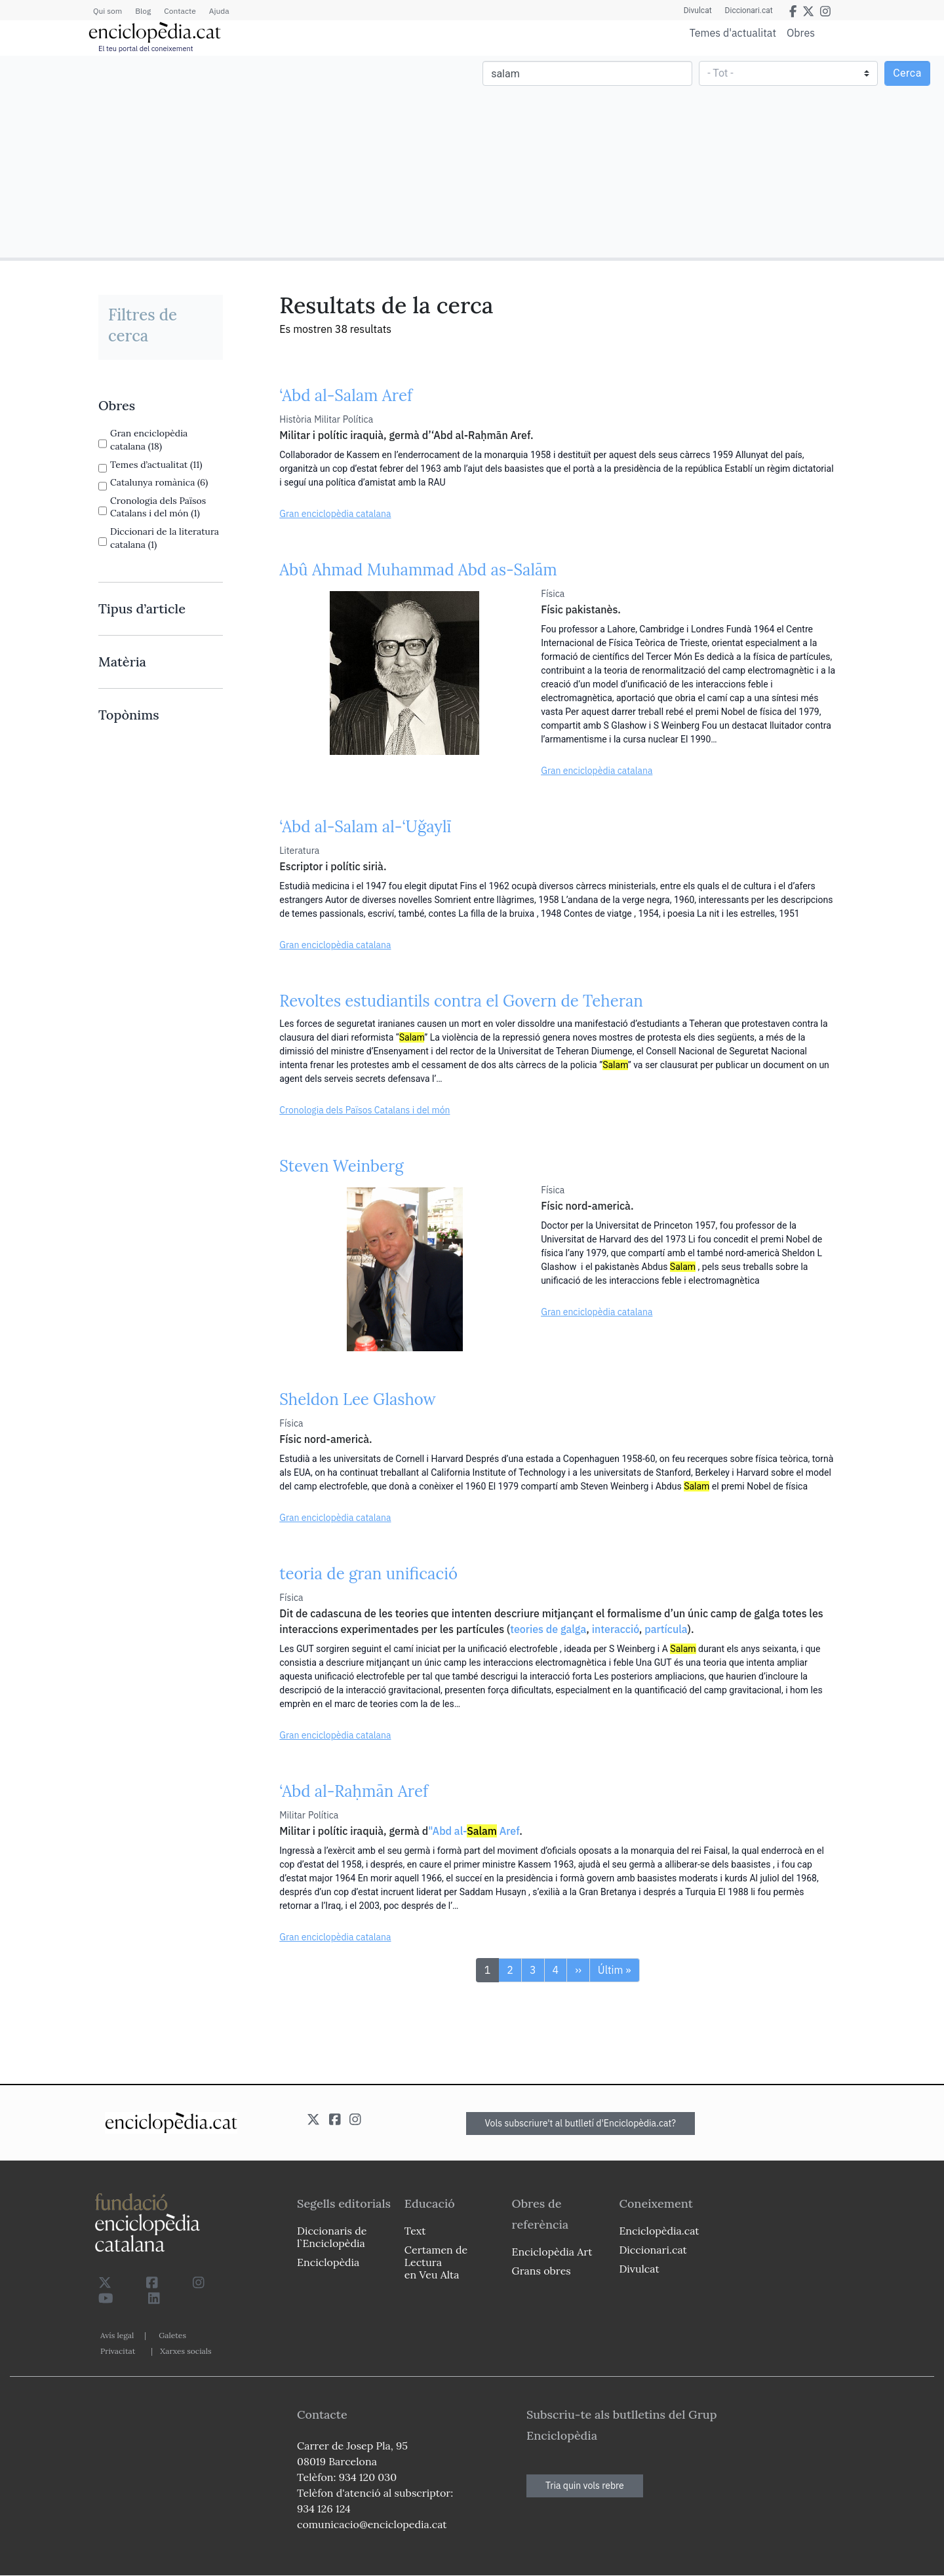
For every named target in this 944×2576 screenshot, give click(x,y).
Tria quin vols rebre (584, 2485)
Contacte (179, 11)
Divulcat (698, 10)
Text (415, 2230)
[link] (160, 405)
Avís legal (117, 2335)
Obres (801, 32)
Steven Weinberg (341, 1166)
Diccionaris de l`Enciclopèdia (331, 2237)
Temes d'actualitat (733, 33)
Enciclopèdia (328, 2262)
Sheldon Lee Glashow (357, 1399)
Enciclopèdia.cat (659, 2230)
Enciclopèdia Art (552, 2251)
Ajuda (219, 11)
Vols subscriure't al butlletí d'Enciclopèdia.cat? (581, 2123)
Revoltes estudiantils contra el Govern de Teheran (461, 1001)
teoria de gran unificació (368, 1574)
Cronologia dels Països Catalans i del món (364, 1110)
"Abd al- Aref (473, 1830)
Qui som (107, 11)
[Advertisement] (237, 156)
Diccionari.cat (749, 10)
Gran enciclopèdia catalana (335, 514)
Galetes (172, 2335)
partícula (665, 1629)
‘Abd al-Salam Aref (345, 395)
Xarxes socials (185, 2351)
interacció (615, 1629)
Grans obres (541, 2270)
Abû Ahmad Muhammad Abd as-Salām (418, 570)
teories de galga (548, 1629)
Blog (143, 11)
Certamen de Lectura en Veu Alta (435, 2262)
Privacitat (117, 2351)
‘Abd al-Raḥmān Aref (353, 1791)
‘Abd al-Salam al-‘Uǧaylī (365, 827)
